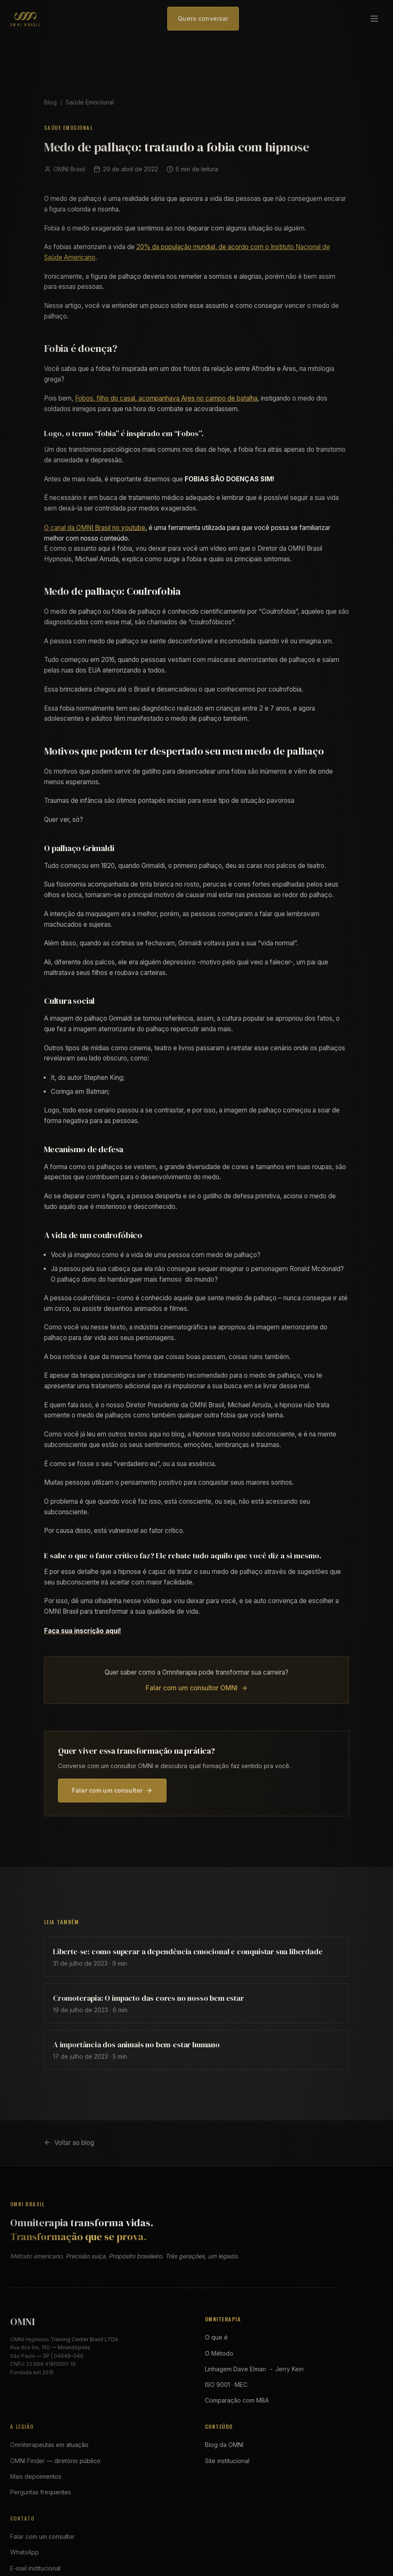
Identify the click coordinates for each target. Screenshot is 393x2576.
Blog (50, 102)
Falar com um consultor (112, 1790)
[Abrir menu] (374, 18)
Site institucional (227, 2460)
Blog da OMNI (224, 2444)
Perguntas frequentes (40, 2492)
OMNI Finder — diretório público (55, 2460)
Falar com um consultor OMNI (197, 1688)
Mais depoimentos (35, 2476)
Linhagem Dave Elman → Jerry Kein (254, 2369)
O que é (216, 2337)
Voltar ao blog (69, 2143)
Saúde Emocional (90, 102)
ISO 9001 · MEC (226, 2384)
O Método (219, 2353)
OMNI (22, 2322)
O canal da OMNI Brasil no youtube (94, 528)
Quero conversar (203, 18)
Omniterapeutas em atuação (49, 2444)
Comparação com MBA (237, 2400)
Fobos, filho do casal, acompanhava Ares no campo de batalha (166, 398)
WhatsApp (24, 2552)
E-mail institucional (35, 2568)
